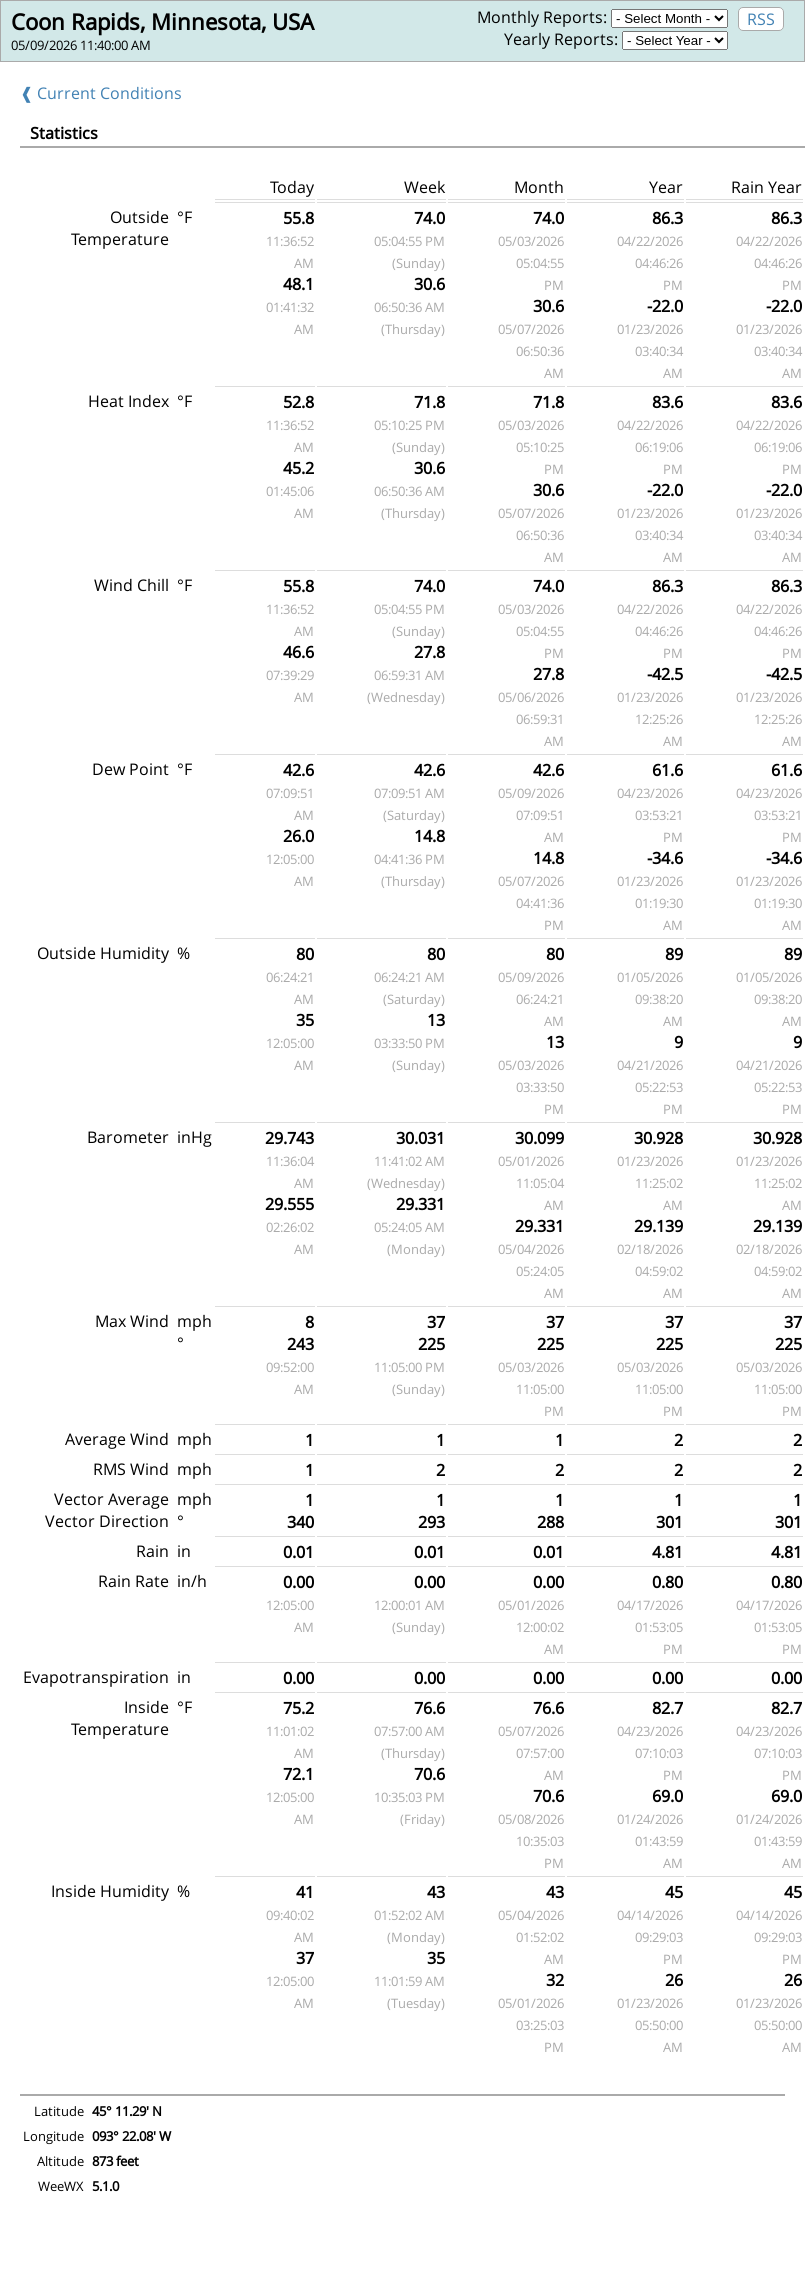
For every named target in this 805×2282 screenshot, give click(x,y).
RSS (761, 19)
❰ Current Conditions (101, 93)
